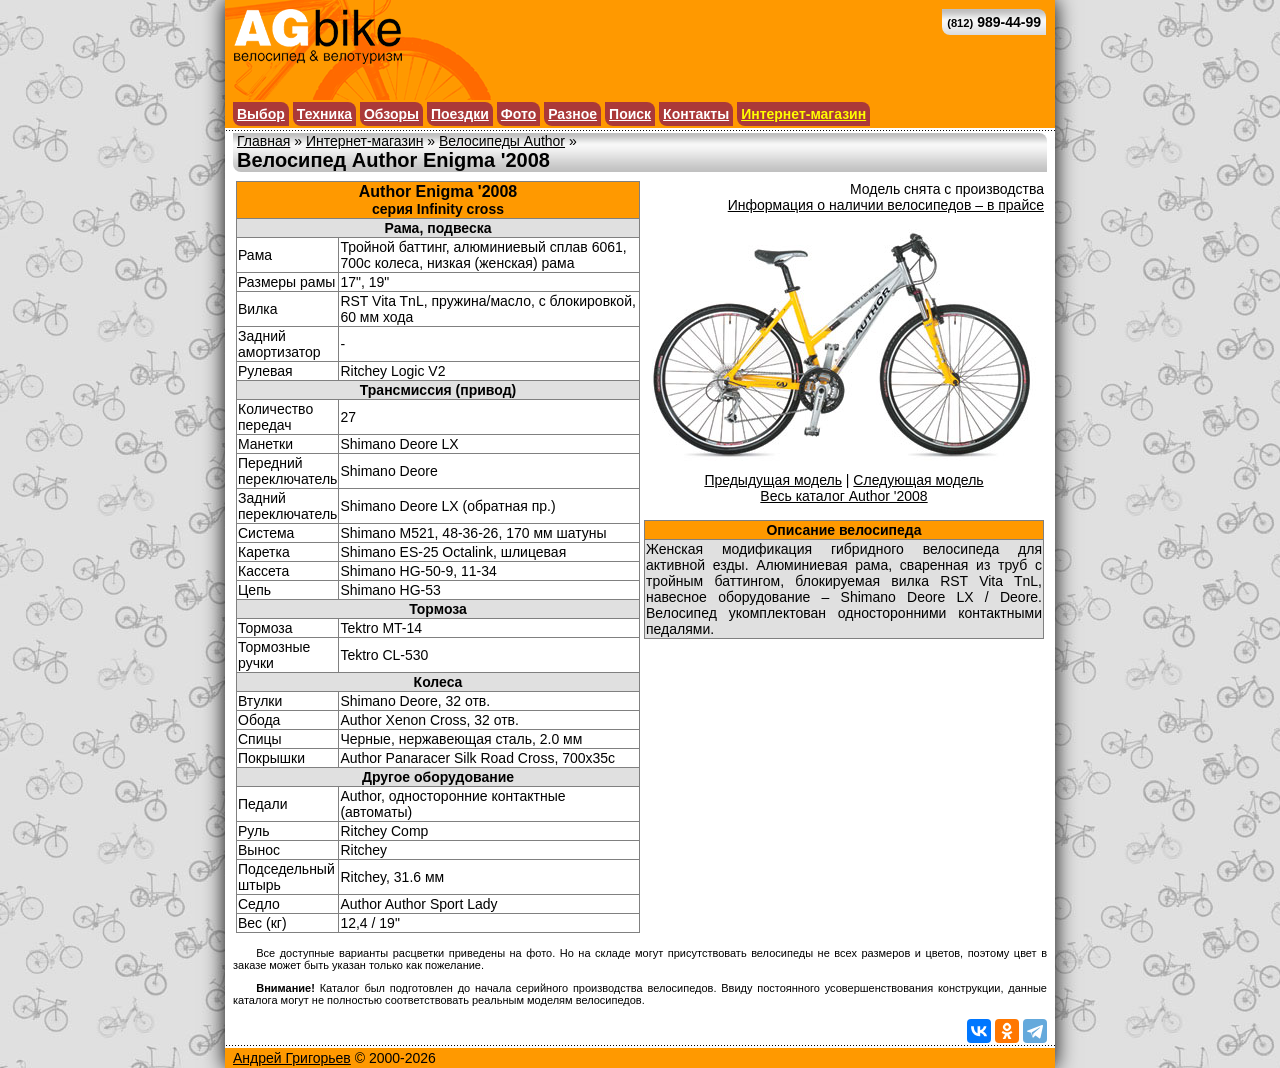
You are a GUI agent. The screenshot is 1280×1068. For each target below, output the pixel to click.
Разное (572, 114)
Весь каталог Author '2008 (843, 496)
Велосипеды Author (502, 141)
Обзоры (391, 114)
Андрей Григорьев (292, 1058)
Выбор (261, 114)
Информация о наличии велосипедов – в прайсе (886, 205)
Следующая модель (918, 480)
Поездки (460, 114)
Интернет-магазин (803, 114)
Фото (518, 114)
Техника (324, 114)
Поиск (630, 114)
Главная (263, 141)
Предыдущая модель (773, 480)
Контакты (696, 114)
